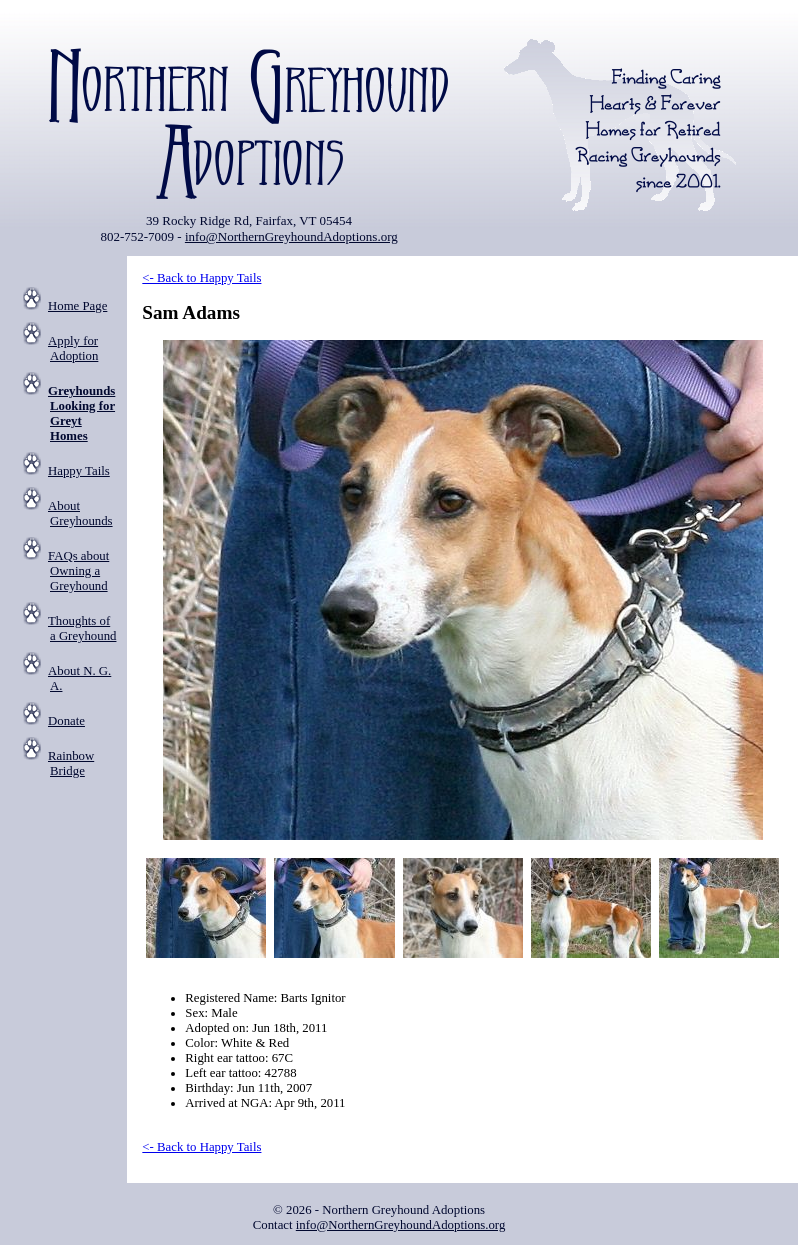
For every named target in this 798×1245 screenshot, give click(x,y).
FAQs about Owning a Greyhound (78, 571)
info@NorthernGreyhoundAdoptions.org (291, 236)
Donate (66, 721)
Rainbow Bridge (71, 763)
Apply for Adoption (73, 348)
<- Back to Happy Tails (201, 278)
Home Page (77, 306)
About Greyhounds (80, 513)
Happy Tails (79, 471)
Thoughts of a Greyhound (82, 628)
